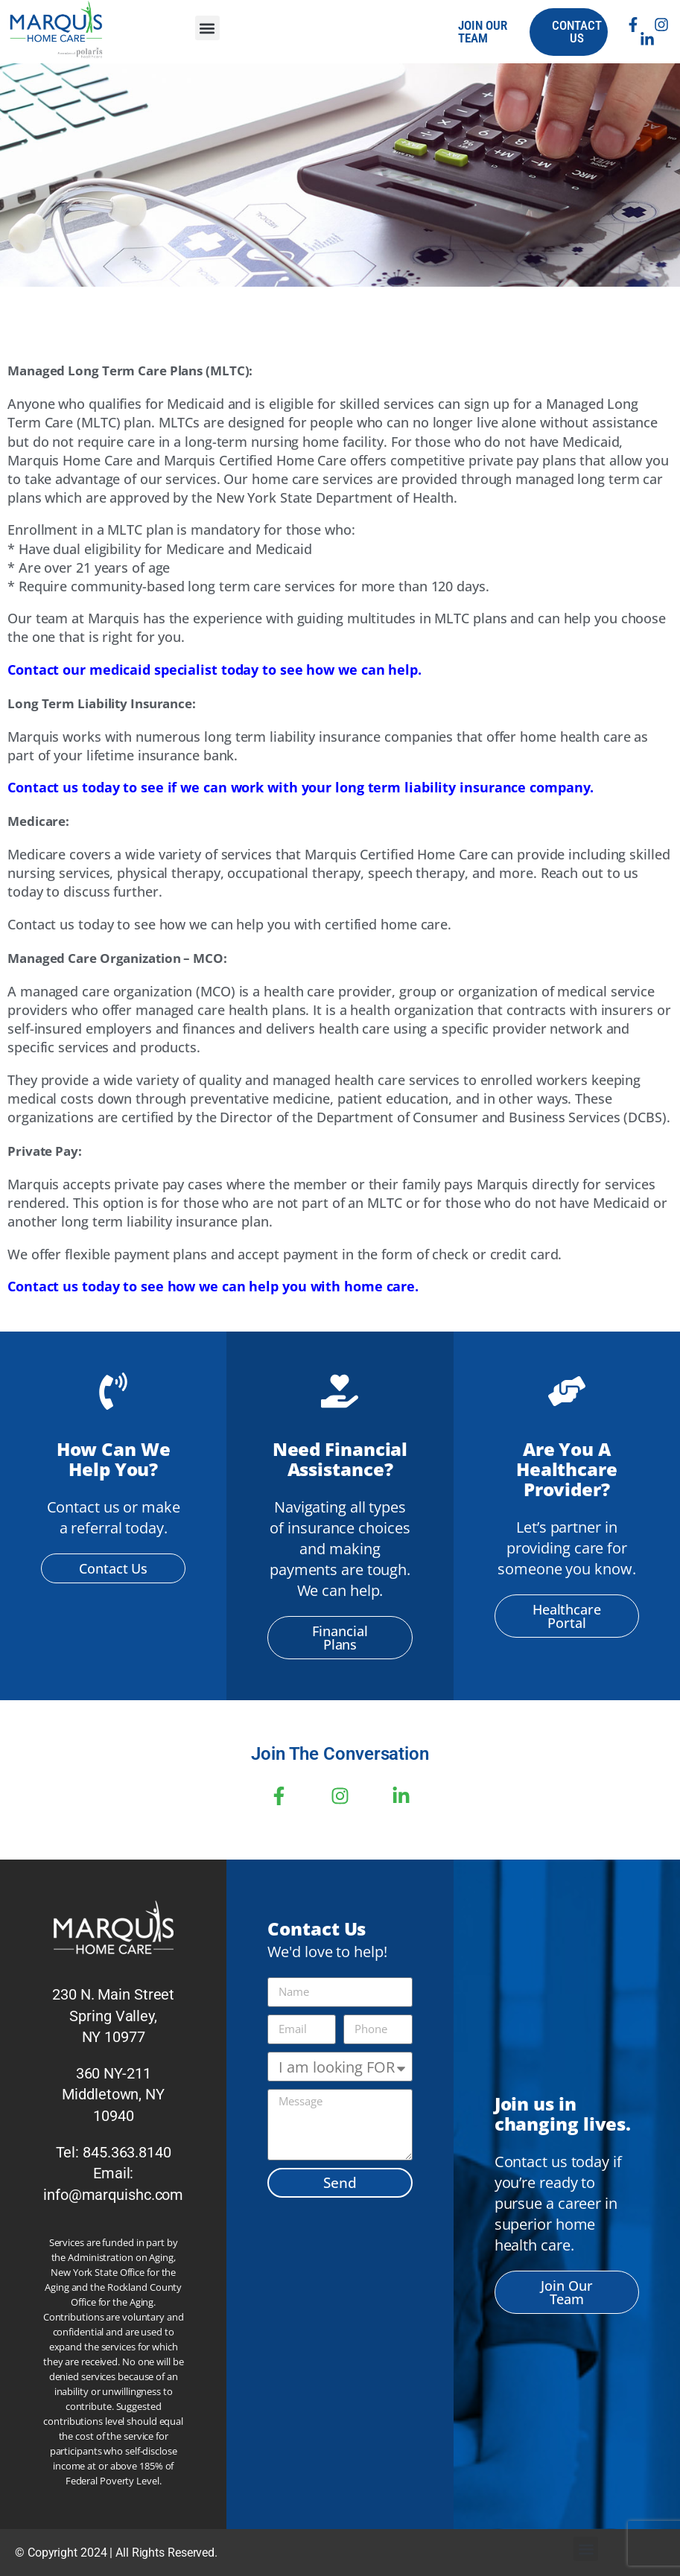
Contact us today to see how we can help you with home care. (213, 1286)
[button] (207, 28)
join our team (482, 31)
